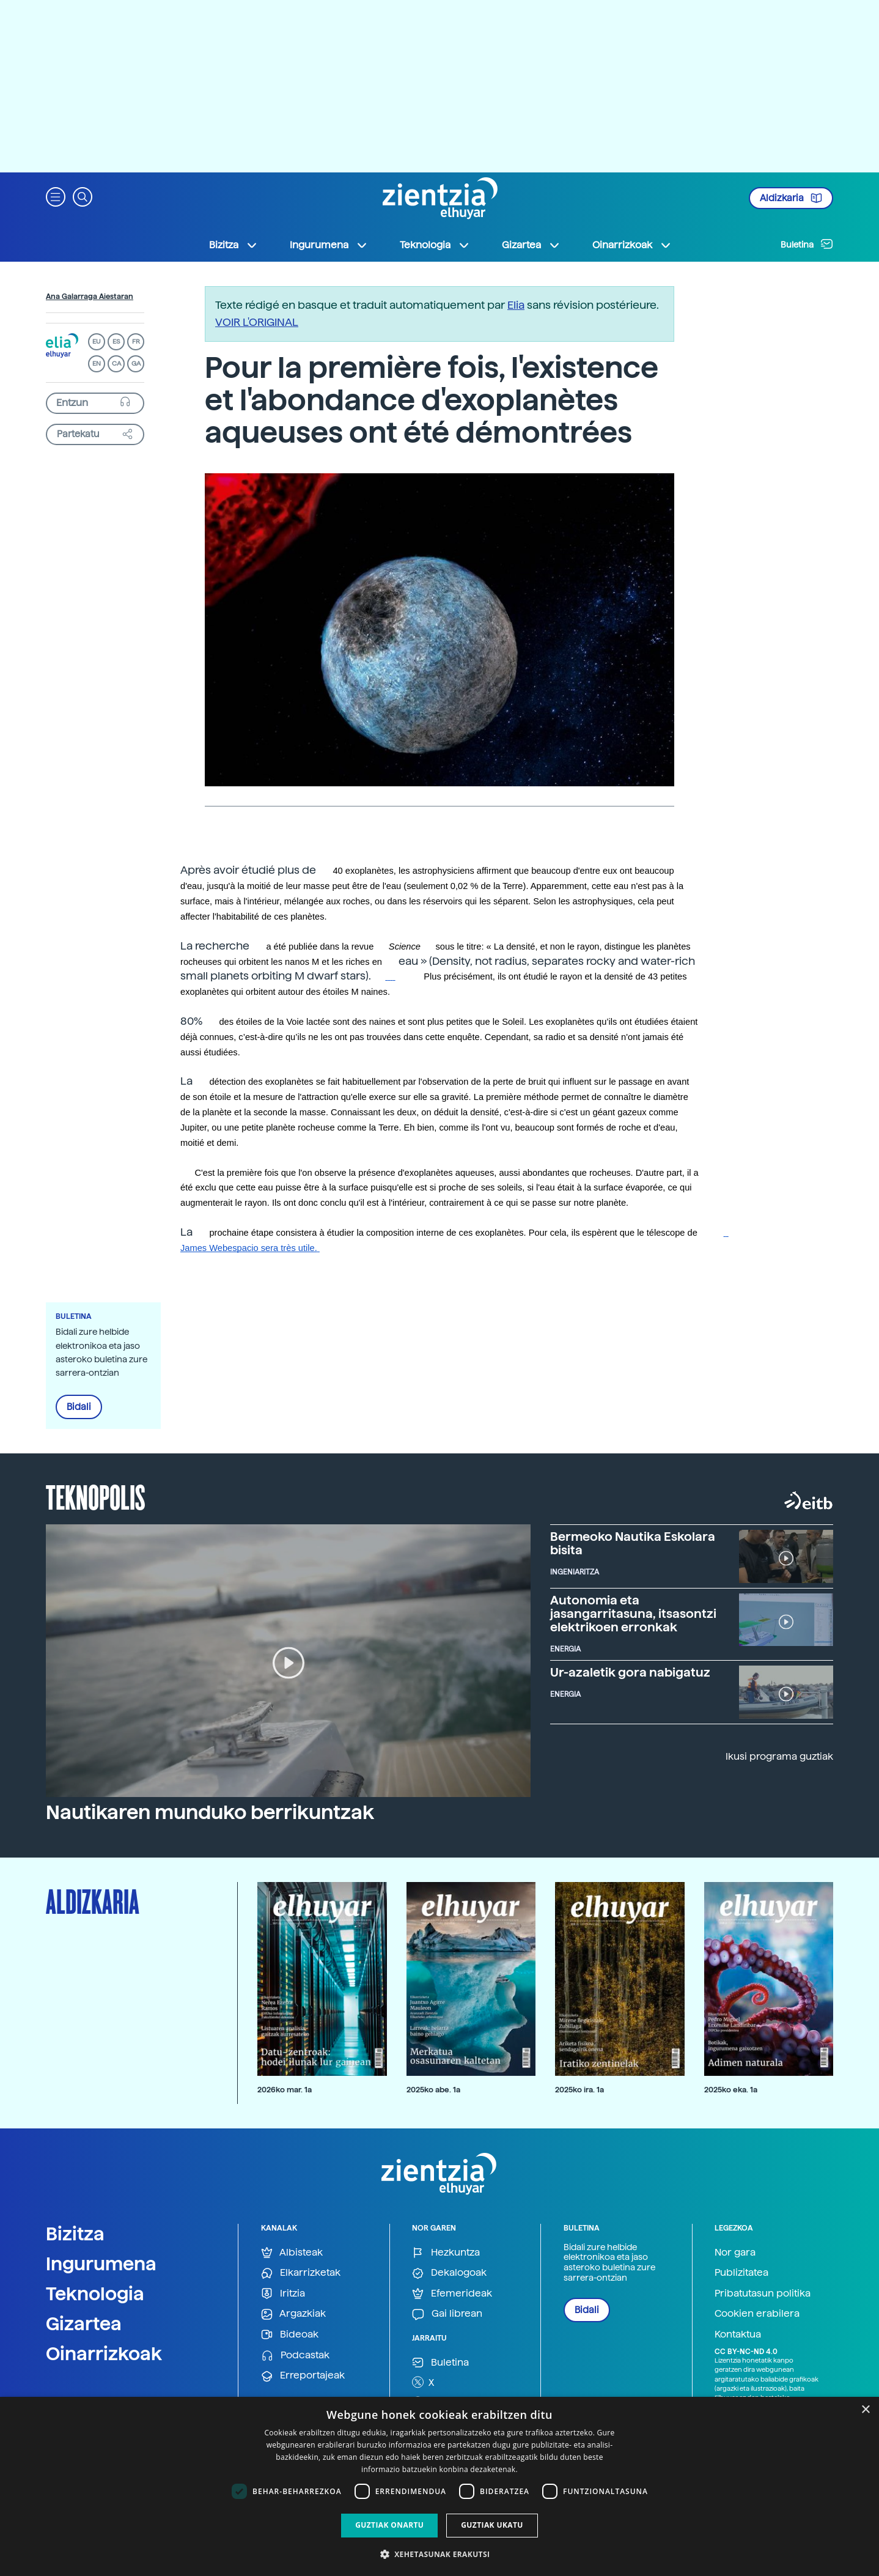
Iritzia (283, 2293)
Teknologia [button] (435, 245)
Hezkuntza (446, 2252)
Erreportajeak (303, 2375)
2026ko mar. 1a (284, 2089)
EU (96, 341)
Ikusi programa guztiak (779, 1756)
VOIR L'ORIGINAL (256, 322)
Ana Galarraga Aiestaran (89, 296)
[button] (55, 196)
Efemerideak (452, 2293)
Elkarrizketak (300, 2273)
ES (116, 341)
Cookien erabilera (757, 2313)
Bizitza (75, 2234)
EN (96, 363)
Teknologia (95, 2294)
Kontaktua (738, 2334)
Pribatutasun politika (763, 2293)
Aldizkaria (791, 198)
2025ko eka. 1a (730, 2089)
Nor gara (735, 2252)
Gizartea (84, 2323)
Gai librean (447, 2314)
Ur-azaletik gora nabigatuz (630, 1672)
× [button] (865, 2410)
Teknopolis (95, 1496)
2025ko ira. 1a (579, 2089)
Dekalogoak (449, 2273)
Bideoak (289, 2334)
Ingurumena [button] (329, 245)
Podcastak (295, 2355)
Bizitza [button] (233, 245)
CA (116, 363)
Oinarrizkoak (104, 2353)
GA (136, 363)
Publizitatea (741, 2272)
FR (136, 341)
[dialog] (439, 2486)
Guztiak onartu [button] (389, 2525)
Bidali (79, 1406)
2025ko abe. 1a (433, 2089)
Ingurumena (101, 2264)
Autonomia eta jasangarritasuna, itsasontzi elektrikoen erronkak (633, 1613)
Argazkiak (293, 2314)
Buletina (807, 244)
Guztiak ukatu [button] (492, 2525)
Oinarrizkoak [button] (632, 245)
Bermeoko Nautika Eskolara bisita (632, 1543)
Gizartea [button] (531, 245)
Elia (515, 304)
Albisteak (292, 2252)
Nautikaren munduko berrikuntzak (210, 1812)
